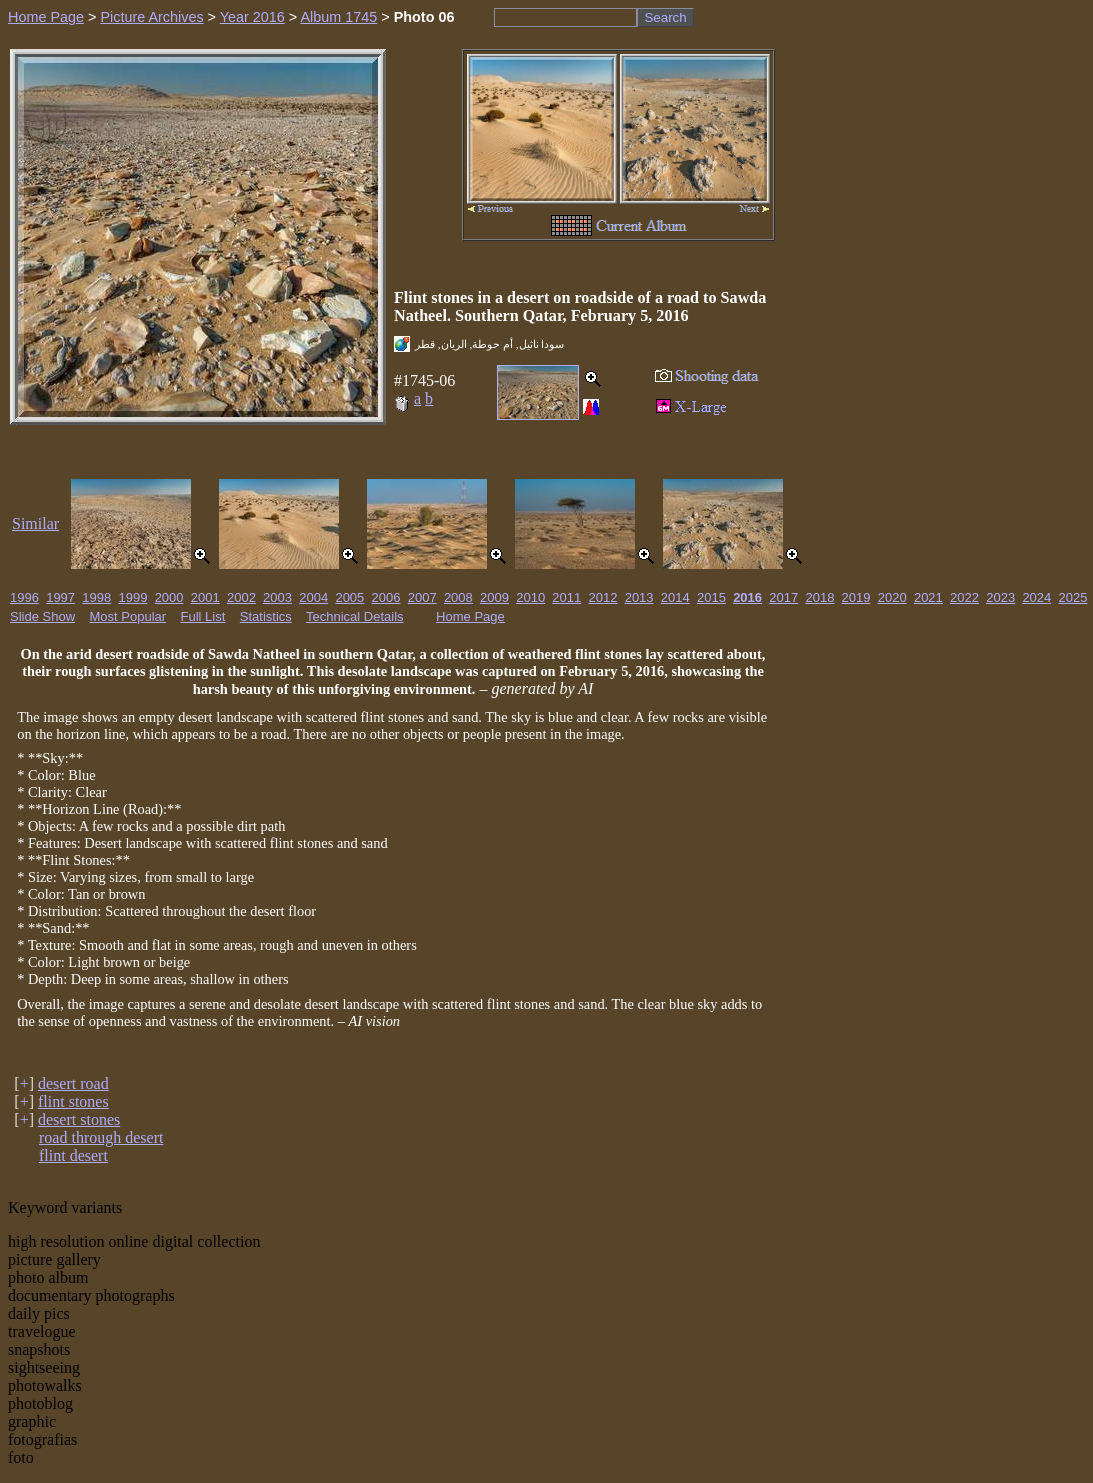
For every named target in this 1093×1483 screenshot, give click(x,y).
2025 (1073, 597)
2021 (928, 597)
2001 (205, 597)
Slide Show (42, 616)
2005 (349, 597)
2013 (639, 597)
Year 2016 (252, 17)
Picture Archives (151, 17)
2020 (892, 597)
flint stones (73, 1101)
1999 (132, 597)
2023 (1000, 597)
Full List (203, 616)
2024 (1036, 597)
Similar (35, 523)
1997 (60, 597)
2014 (675, 597)
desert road (73, 1083)
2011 (566, 597)
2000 (169, 597)
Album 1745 (338, 17)
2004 (313, 597)
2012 (603, 597)
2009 (494, 597)
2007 (422, 597)
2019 (856, 597)
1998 (96, 597)
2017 (783, 597)
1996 (24, 597)
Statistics (266, 616)
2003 (277, 597)
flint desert (73, 1155)
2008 (458, 597)
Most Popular (128, 616)
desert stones (79, 1119)
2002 (241, 597)
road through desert (101, 1137)
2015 (711, 597)
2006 (386, 597)
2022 (964, 597)
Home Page (46, 17)
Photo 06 (424, 17)
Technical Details (355, 616)
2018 (819, 597)
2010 (530, 597)
